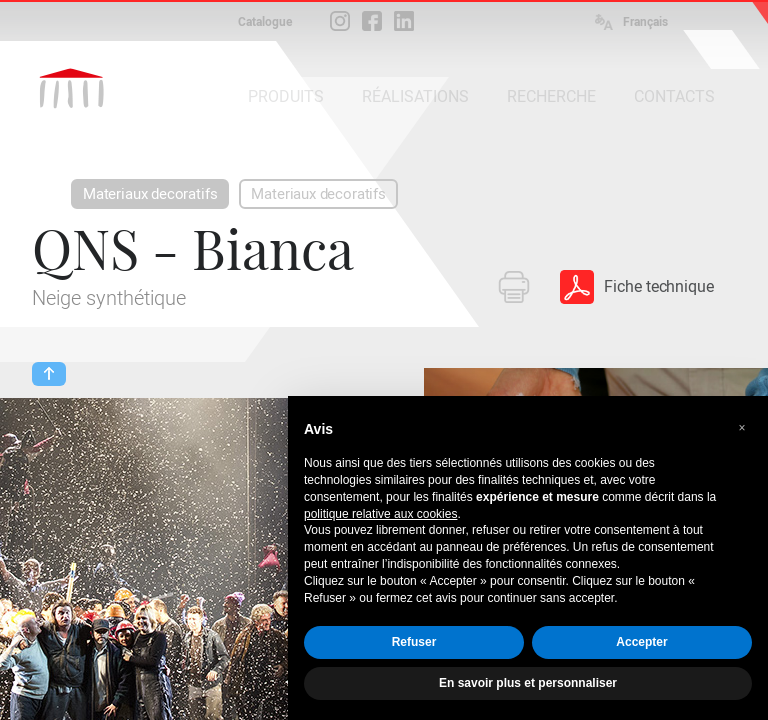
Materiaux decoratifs (150, 194)
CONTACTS (674, 96)
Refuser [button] (414, 642)
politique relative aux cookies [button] (380, 514)
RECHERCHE (551, 96)
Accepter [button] (641, 642)
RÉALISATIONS (415, 96)
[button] (742, 428)
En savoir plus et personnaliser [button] (528, 683)
